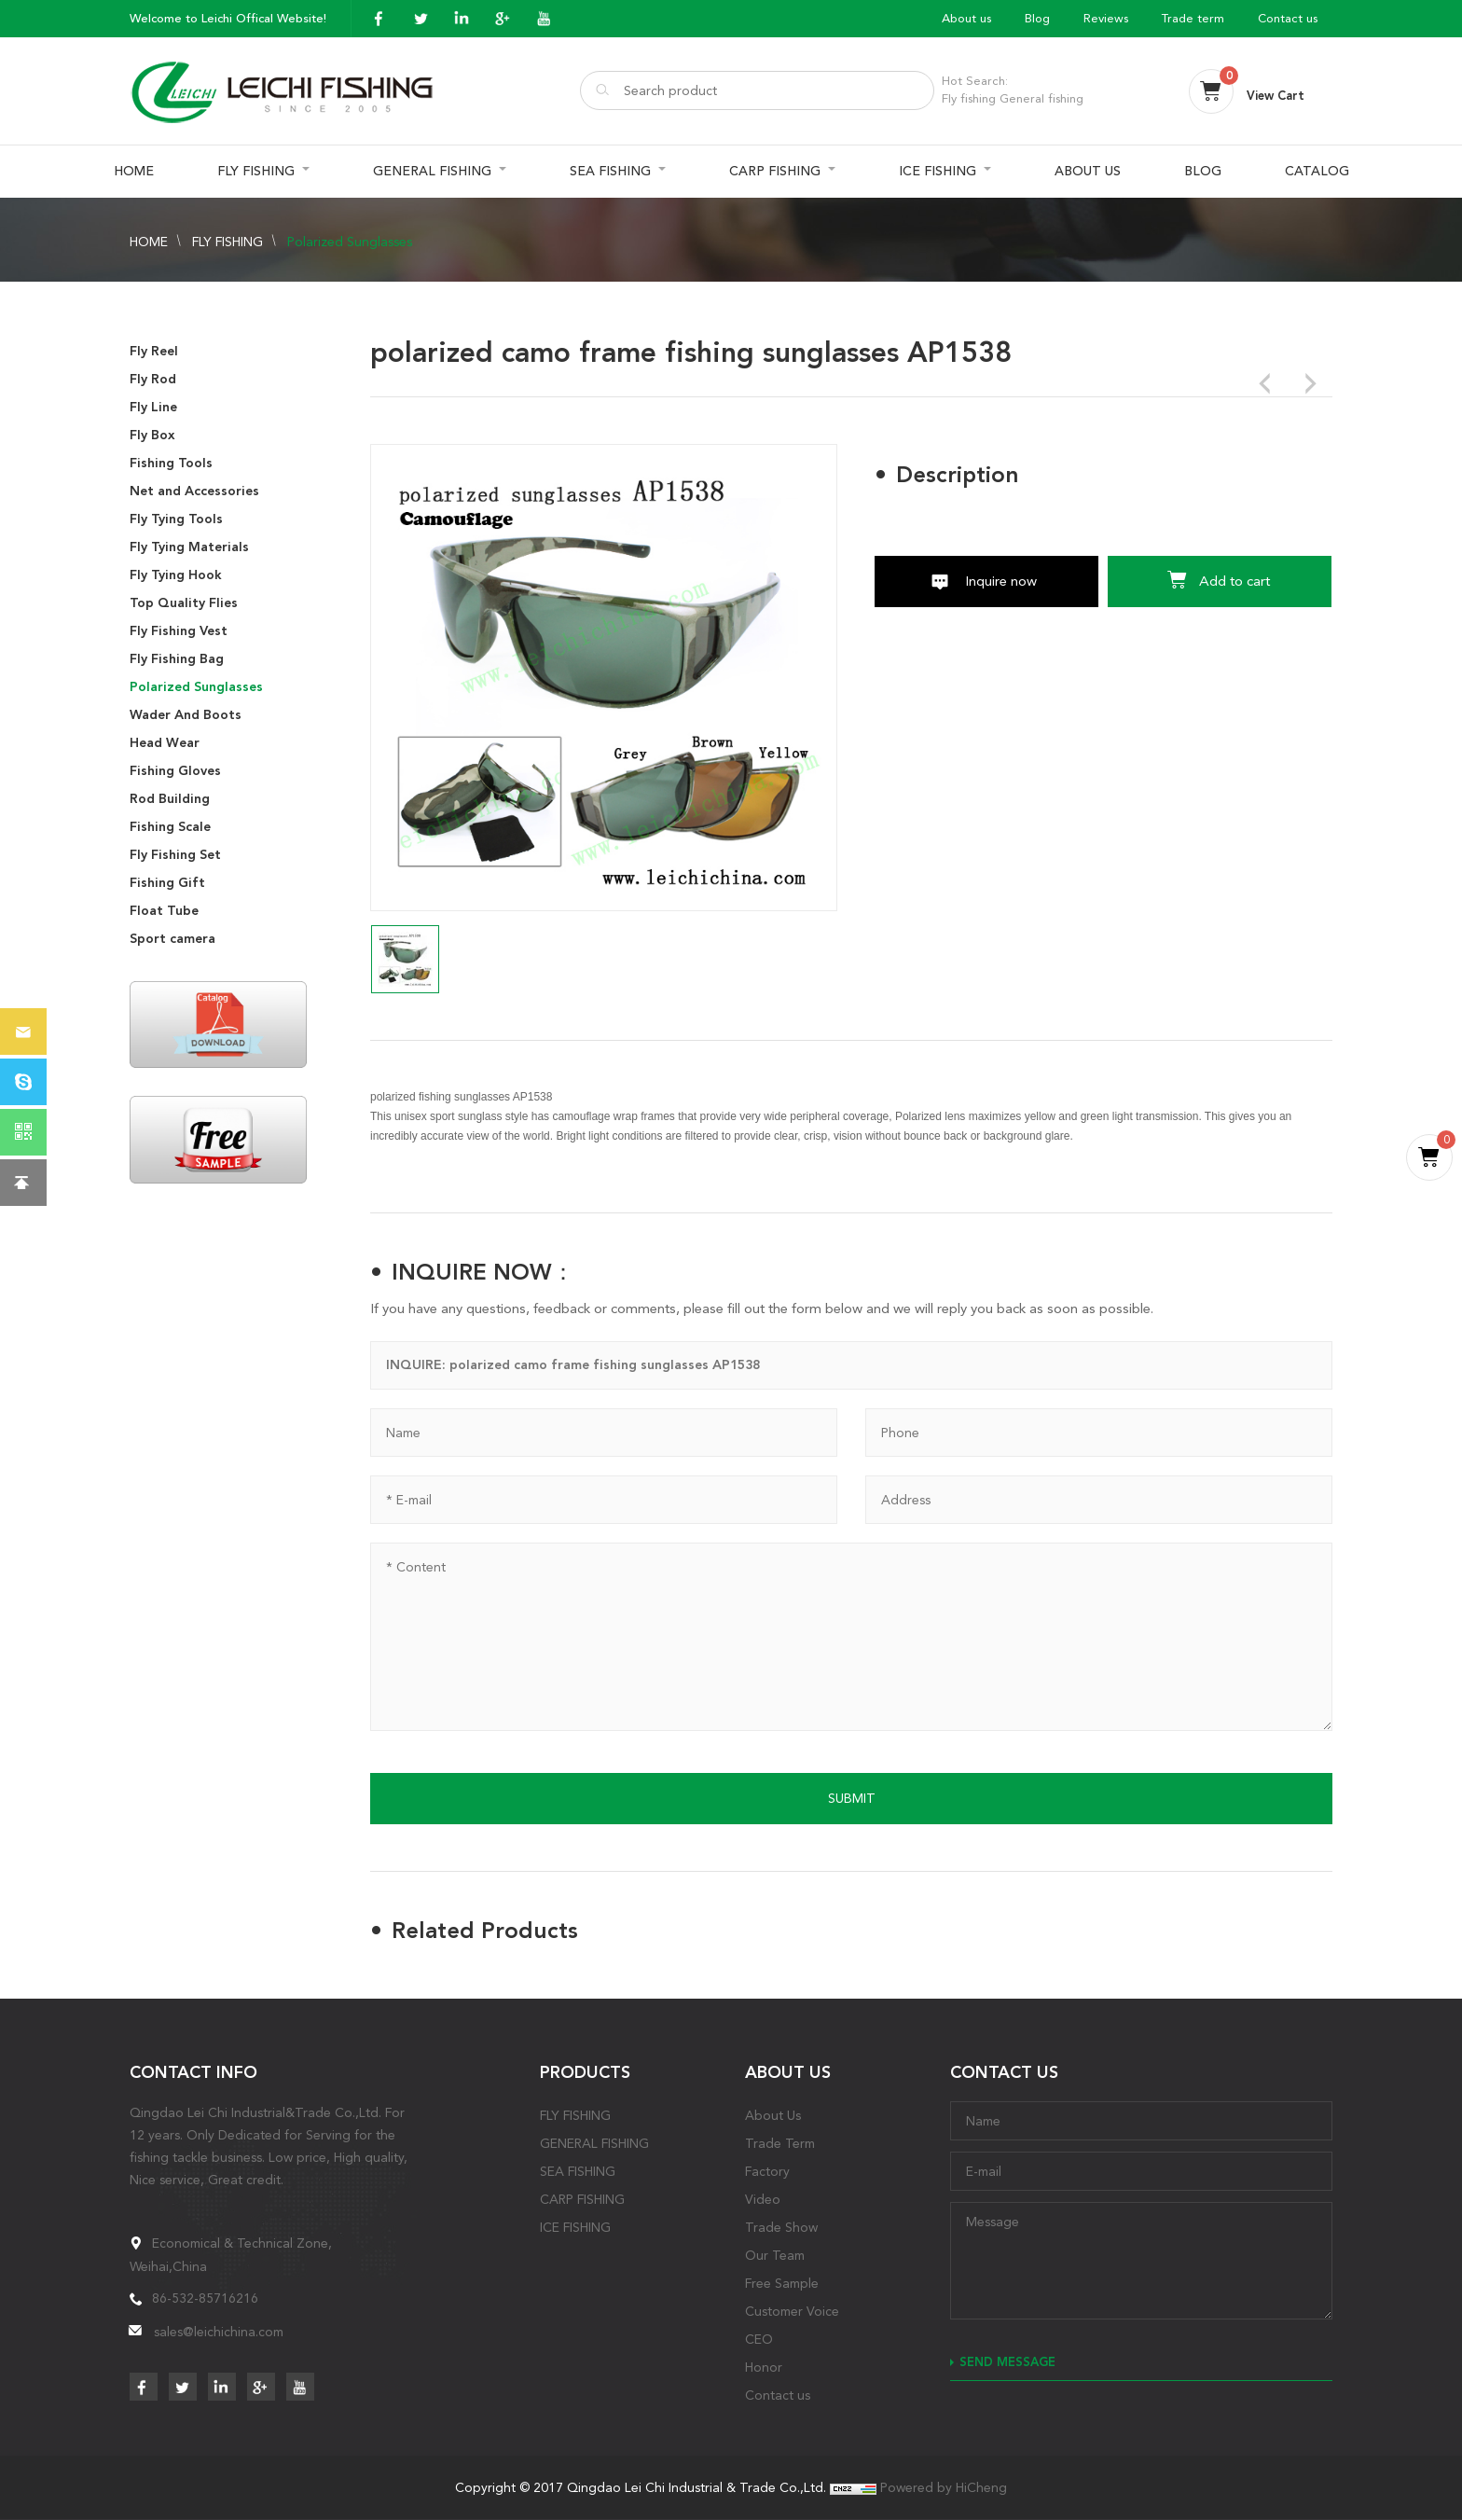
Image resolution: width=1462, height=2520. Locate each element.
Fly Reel (154, 351)
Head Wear (165, 743)
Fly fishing (969, 98)
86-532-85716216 (205, 2298)
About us (966, 18)
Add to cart (1234, 581)
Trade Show (781, 2227)
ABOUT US (1088, 171)
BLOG (1202, 171)
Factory (767, 2171)
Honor (763, 2367)
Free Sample (782, 2283)
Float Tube (164, 911)
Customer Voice (792, 2311)
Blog (1037, 18)
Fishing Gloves (175, 771)
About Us (773, 2115)
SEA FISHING (610, 171)
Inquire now (1001, 581)
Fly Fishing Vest (179, 631)
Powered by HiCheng (943, 2487)
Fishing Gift (167, 883)
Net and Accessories (194, 491)
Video (762, 2199)
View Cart (1275, 96)
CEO (759, 2339)
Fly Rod (153, 379)
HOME (134, 171)
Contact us (1287, 18)
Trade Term (780, 2143)
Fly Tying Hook (176, 575)
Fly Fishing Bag (177, 659)
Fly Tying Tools (176, 519)
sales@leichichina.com (218, 2331)
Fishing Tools (171, 463)
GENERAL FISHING (432, 171)
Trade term (1193, 18)
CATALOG (1317, 171)
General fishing (1041, 98)
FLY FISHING (256, 171)
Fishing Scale (170, 827)
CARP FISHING (775, 171)
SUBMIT (852, 1798)
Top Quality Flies (184, 603)
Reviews (1105, 18)
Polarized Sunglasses (349, 241)
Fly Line (153, 407)
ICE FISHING (937, 171)
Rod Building (170, 799)
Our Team (775, 2255)
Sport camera (172, 939)
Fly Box (152, 435)
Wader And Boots (185, 715)
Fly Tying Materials (189, 547)
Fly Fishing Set (175, 855)
